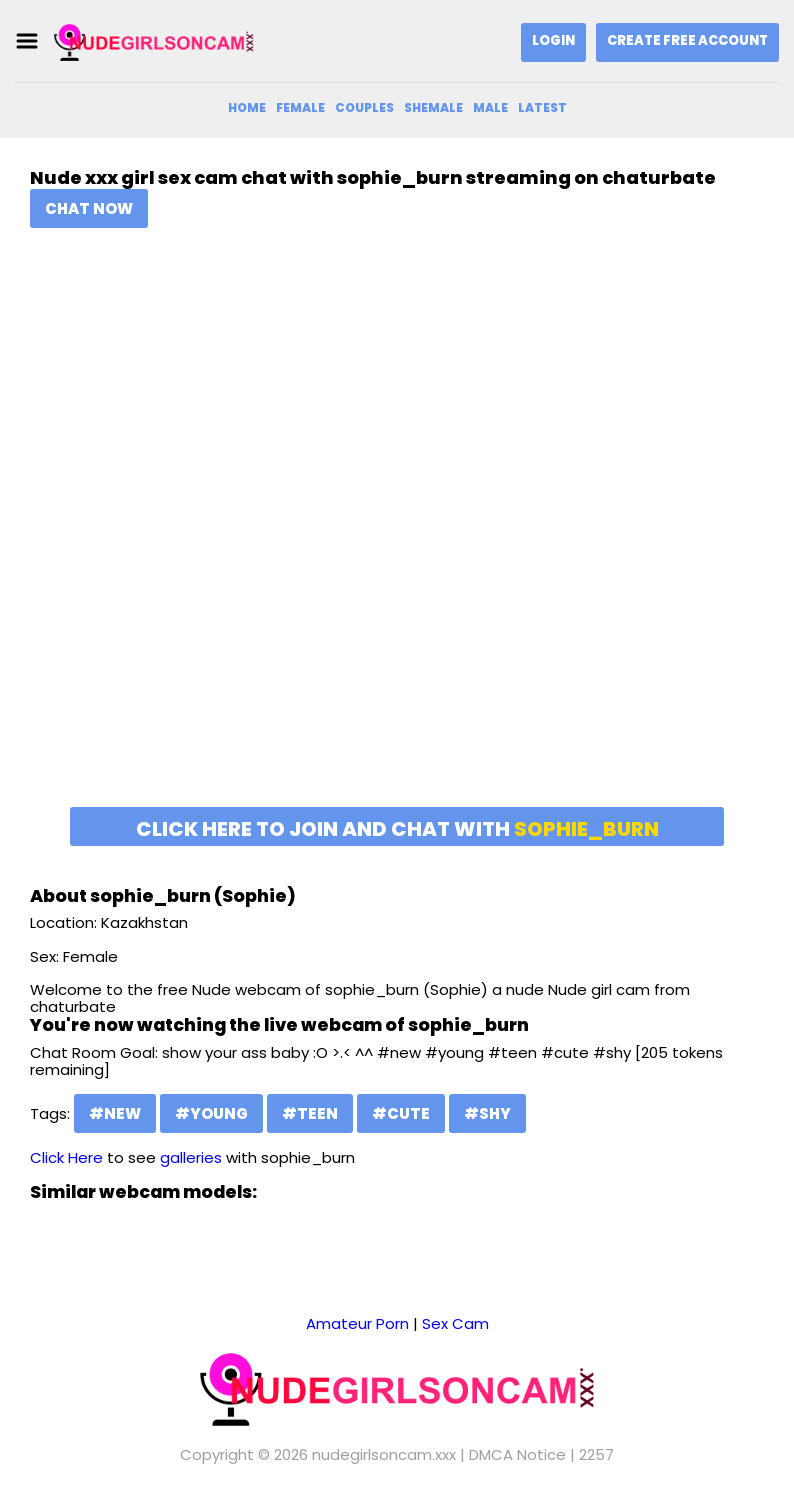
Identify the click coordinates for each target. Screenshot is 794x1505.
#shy (487, 1113)
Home (247, 107)
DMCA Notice (517, 1454)
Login (553, 40)
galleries (191, 1157)
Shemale (433, 107)
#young (211, 1113)
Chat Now (89, 208)
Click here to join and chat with (397, 829)
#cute (401, 1113)
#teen (310, 1113)
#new (115, 1113)
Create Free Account (687, 40)
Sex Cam (455, 1323)
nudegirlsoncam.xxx (384, 1454)
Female (300, 107)
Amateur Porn (357, 1323)
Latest (542, 107)
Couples (364, 107)
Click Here (66, 1157)
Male (490, 107)
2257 (596, 1454)
